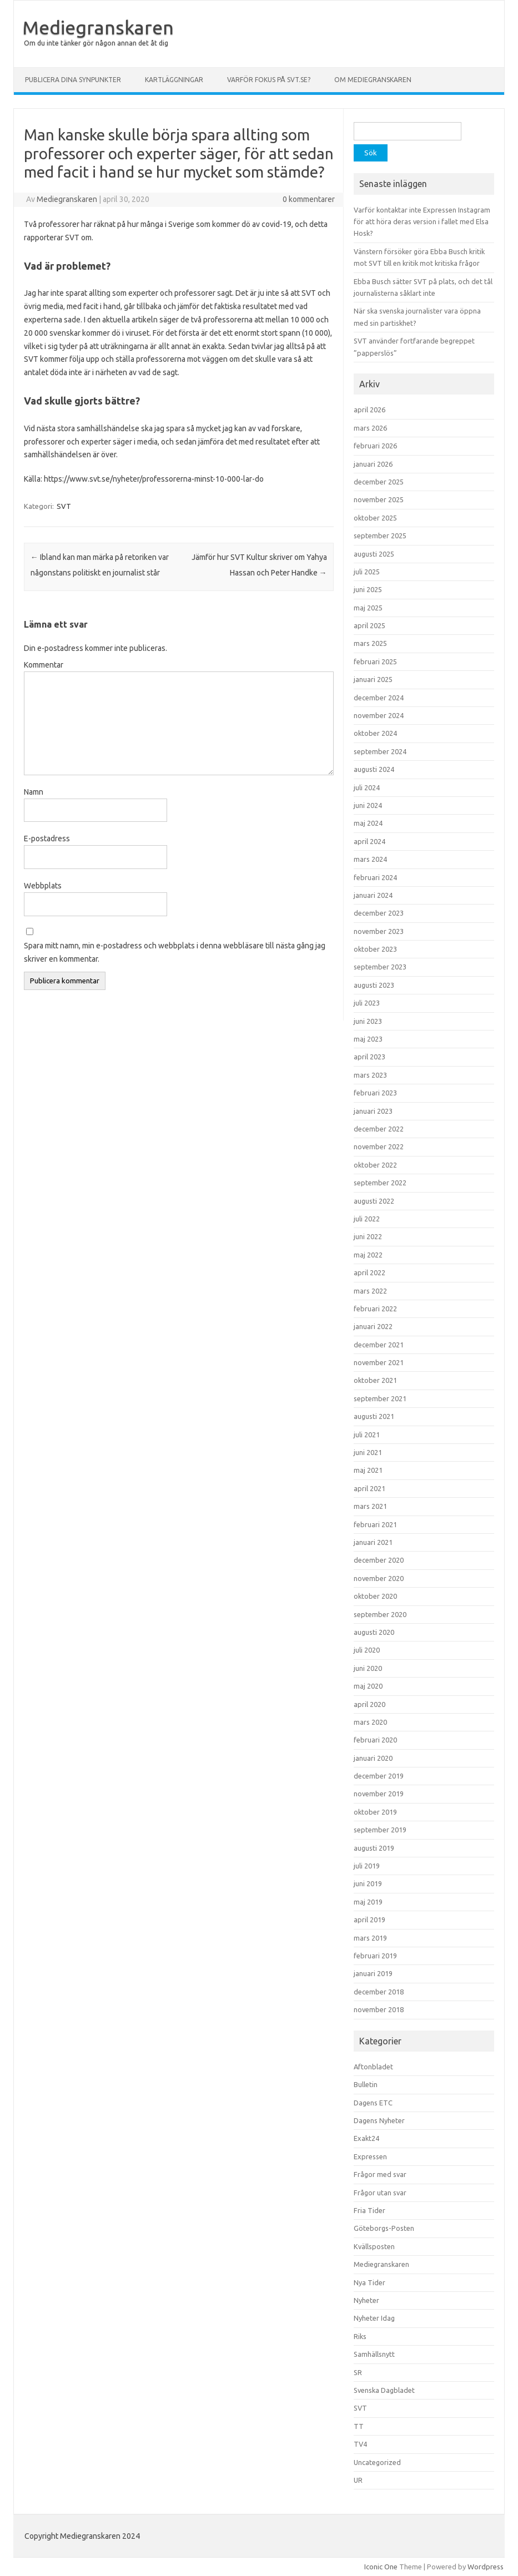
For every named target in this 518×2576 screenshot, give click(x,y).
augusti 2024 (374, 769)
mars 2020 (370, 1722)
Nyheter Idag (374, 2318)
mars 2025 (370, 643)
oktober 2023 (375, 949)
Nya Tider (369, 2282)
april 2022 (369, 1272)
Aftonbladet (373, 2066)
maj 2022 (368, 1255)
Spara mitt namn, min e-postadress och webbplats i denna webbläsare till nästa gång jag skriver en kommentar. (174, 952)
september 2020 (380, 1614)
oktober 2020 (375, 1596)
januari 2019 (373, 1973)
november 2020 (379, 1578)
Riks (360, 2336)
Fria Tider (369, 2210)
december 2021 (379, 1344)
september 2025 (380, 535)
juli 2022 (367, 1219)
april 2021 (369, 1488)
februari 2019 (375, 1955)
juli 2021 (367, 1434)
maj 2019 (368, 1902)
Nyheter (366, 2300)
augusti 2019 (374, 1848)
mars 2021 (370, 1506)
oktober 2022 (375, 1165)
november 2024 (379, 715)
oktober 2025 (375, 518)
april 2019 (369, 1919)
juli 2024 (367, 787)
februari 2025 (375, 661)
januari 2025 (373, 679)
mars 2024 (370, 859)
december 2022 (379, 1129)
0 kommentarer (309, 199)
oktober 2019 (375, 1812)
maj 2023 (368, 1039)
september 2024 (380, 751)
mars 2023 (370, 1075)
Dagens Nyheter (379, 2120)
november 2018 (379, 2009)
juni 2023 (368, 1021)
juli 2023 (367, 1003)
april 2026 (369, 409)
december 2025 (379, 482)
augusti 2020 (374, 1632)
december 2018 (379, 1992)
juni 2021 (368, 1452)
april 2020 (369, 1704)
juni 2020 (368, 1668)
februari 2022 (375, 1308)
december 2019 (379, 1776)
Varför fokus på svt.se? (268, 79)
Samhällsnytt (374, 2354)
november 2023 (379, 931)
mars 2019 (370, 1938)
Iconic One (381, 2566)
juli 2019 (367, 1866)
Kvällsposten (374, 2246)
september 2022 (380, 1182)
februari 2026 (375, 445)
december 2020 (379, 1560)
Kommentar (43, 664)
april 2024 (369, 841)
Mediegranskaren (98, 27)
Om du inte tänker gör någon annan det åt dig (96, 43)
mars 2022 (370, 1291)
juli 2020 (367, 1650)
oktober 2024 (375, 733)
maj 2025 (368, 608)
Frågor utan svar (380, 2192)
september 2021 (380, 1398)
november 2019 (379, 1793)
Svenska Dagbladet (384, 2390)
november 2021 (379, 1362)
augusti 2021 (374, 1416)
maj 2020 (368, 1686)
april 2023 (369, 1056)
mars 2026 (370, 428)
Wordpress (485, 2566)
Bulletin (366, 2084)
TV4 (360, 2444)
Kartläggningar (174, 79)
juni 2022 (368, 1236)
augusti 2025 (374, 554)
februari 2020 (375, 1740)
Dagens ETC (373, 2103)
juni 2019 (368, 1883)
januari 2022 (373, 1326)
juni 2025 (368, 589)
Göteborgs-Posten (384, 2228)
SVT (64, 506)
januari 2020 (373, 1758)
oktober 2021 (375, 1380)
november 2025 (379, 499)
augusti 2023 (374, 985)
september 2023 (380, 967)
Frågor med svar (380, 2174)
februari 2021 (375, 1524)
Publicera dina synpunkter (73, 79)
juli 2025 (367, 571)
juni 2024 (368, 805)
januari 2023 (373, 1111)
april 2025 (369, 625)
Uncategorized (377, 2462)
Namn (33, 791)
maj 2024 (368, 823)
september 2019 (380, 1829)
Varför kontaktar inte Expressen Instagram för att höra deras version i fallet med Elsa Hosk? (422, 222)
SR (358, 2372)
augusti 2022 (374, 1201)
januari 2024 (373, 895)
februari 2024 (375, 877)
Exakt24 (366, 2138)
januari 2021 (373, 1542)
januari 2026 (373, 464)
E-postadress (47, 838)
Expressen (370, 2156)
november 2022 (379, 1146)
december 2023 (379, 913)
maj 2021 (368, 1470)
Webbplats (43, 885)
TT (359, 2426)
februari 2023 (375, 1093)
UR (358, 2480)
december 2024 (379, 697)
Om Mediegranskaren (372, 79)
